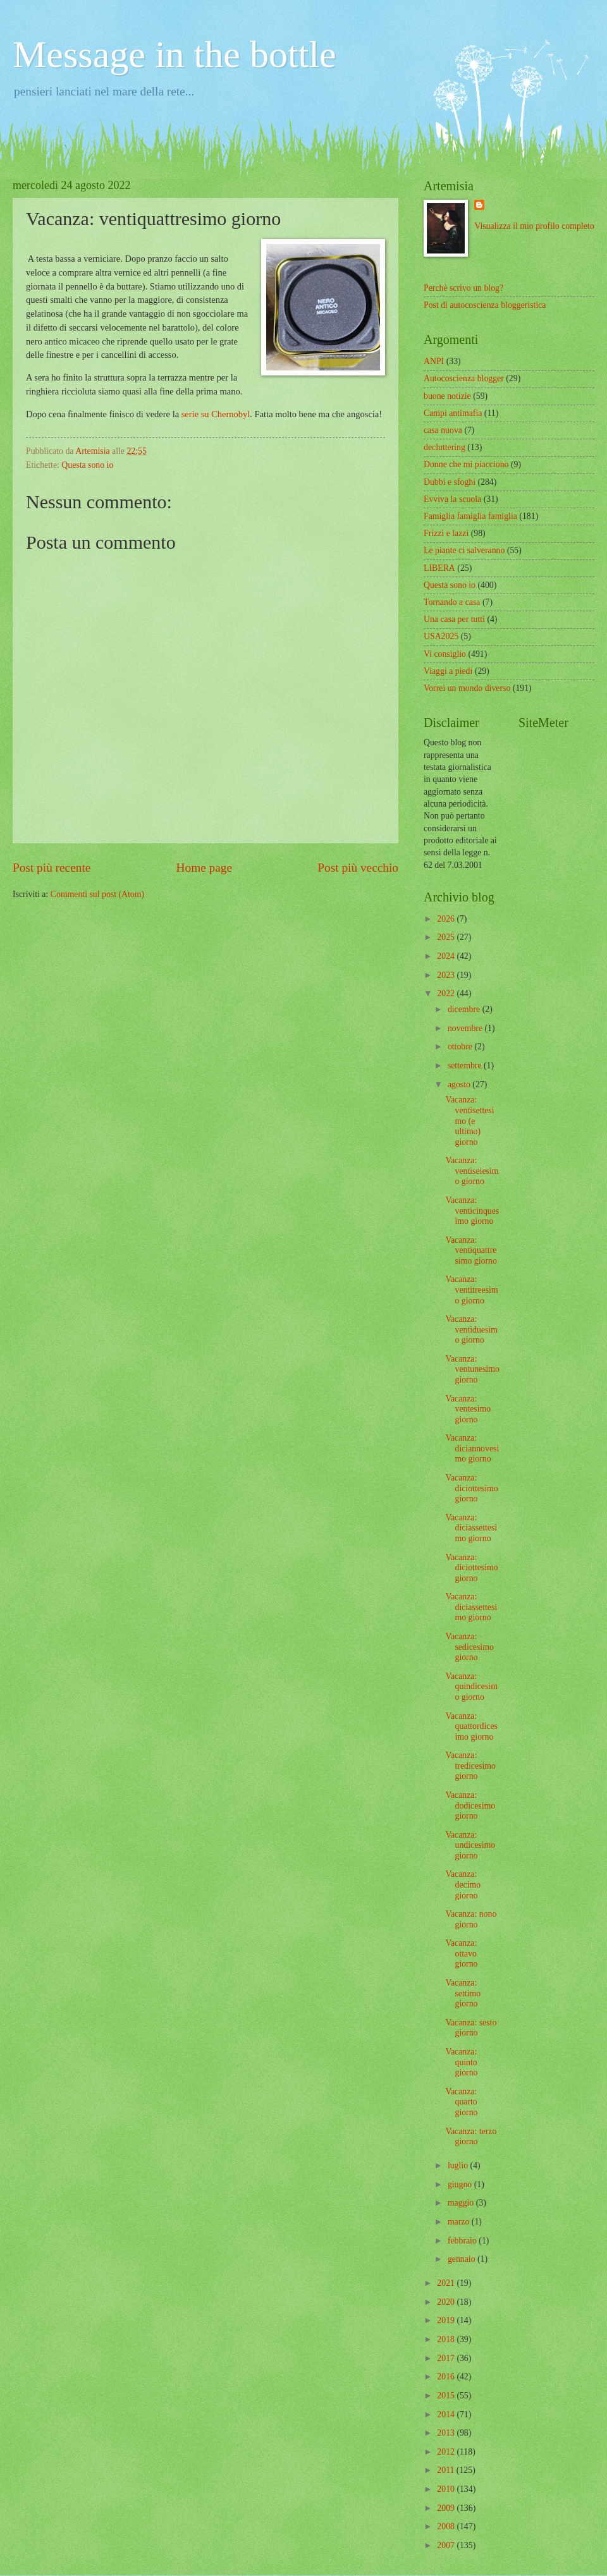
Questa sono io (87, 465)
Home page (204, 867)
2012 (447, 2452)
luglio (459, 2165)
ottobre (461, 1046)
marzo (460, 2221)
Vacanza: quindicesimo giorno (471, 1686)
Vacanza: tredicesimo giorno (470, 1765)
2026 (447, 919)
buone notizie (447, 396)
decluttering (444, 447)
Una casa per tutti (454, 619)
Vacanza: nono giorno (470, 1919)
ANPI (434, 361)
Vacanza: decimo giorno (463, 1884)
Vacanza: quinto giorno (461, 2062)
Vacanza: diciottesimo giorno (471, 1488)
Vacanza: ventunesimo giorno (472, 1369)
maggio (462, 2202)
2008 (447, 2526)
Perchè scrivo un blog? (463, 288)
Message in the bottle (174, 54)
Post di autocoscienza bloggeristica (485, 305)
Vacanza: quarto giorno (461, 2102)
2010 (447, 2489)
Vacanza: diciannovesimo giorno (472, 1448)
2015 (447, 2395)
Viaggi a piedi (448, 671)
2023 (447, 975)
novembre (466, 1028)
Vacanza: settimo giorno (463, 1993)
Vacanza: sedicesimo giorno (469, 1647)
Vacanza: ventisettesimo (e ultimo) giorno (469, 1120)
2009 (447, 2508)
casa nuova (443, 430)
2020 (447, 2302)
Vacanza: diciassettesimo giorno (471, 1528)
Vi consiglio (445, 654)
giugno (461, 2184)
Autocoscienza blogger (464, 378)
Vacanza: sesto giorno (470, 2028)
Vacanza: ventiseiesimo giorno (471, 1171)
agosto (460, 1084)
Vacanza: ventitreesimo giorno (471, 1289)
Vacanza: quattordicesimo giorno (471, 1726)
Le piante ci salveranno (464, 550)
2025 (447, 937)
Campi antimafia (453, 413)
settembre (466, 1065)
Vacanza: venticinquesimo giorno (472, 1210)
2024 (447, 956)
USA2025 (441, 636)
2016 (447, 2376)
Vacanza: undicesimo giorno (470, 1845)
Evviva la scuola (452, 499)
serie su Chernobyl (215, 414)
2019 (447, 2320)
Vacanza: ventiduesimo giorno (471, 1329)
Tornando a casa (452, 602)
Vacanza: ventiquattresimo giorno (470, 1250)
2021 (447, 2283)
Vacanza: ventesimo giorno (468, 1409)
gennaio (462, 2259)
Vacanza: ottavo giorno (461, 1953)
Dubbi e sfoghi (449, 482)
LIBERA (439, 568)
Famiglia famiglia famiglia (470, 516)
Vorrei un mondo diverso (467, 688)
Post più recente (51, 867)
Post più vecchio (357, 867)
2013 (447, 2433)
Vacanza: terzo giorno (470, 2137)
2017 (447, 2358)
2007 (447, 2545)
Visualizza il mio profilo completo (534, 226)
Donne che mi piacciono (466, 464)
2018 (447, 2339)
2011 (447, 2470)
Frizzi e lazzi (446, 533)
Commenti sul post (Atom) (97, 894)
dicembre (465, 1009)
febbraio (463, 2240)
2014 (447, 2414)
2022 (447, 993)
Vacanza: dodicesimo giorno (470, 1805)
